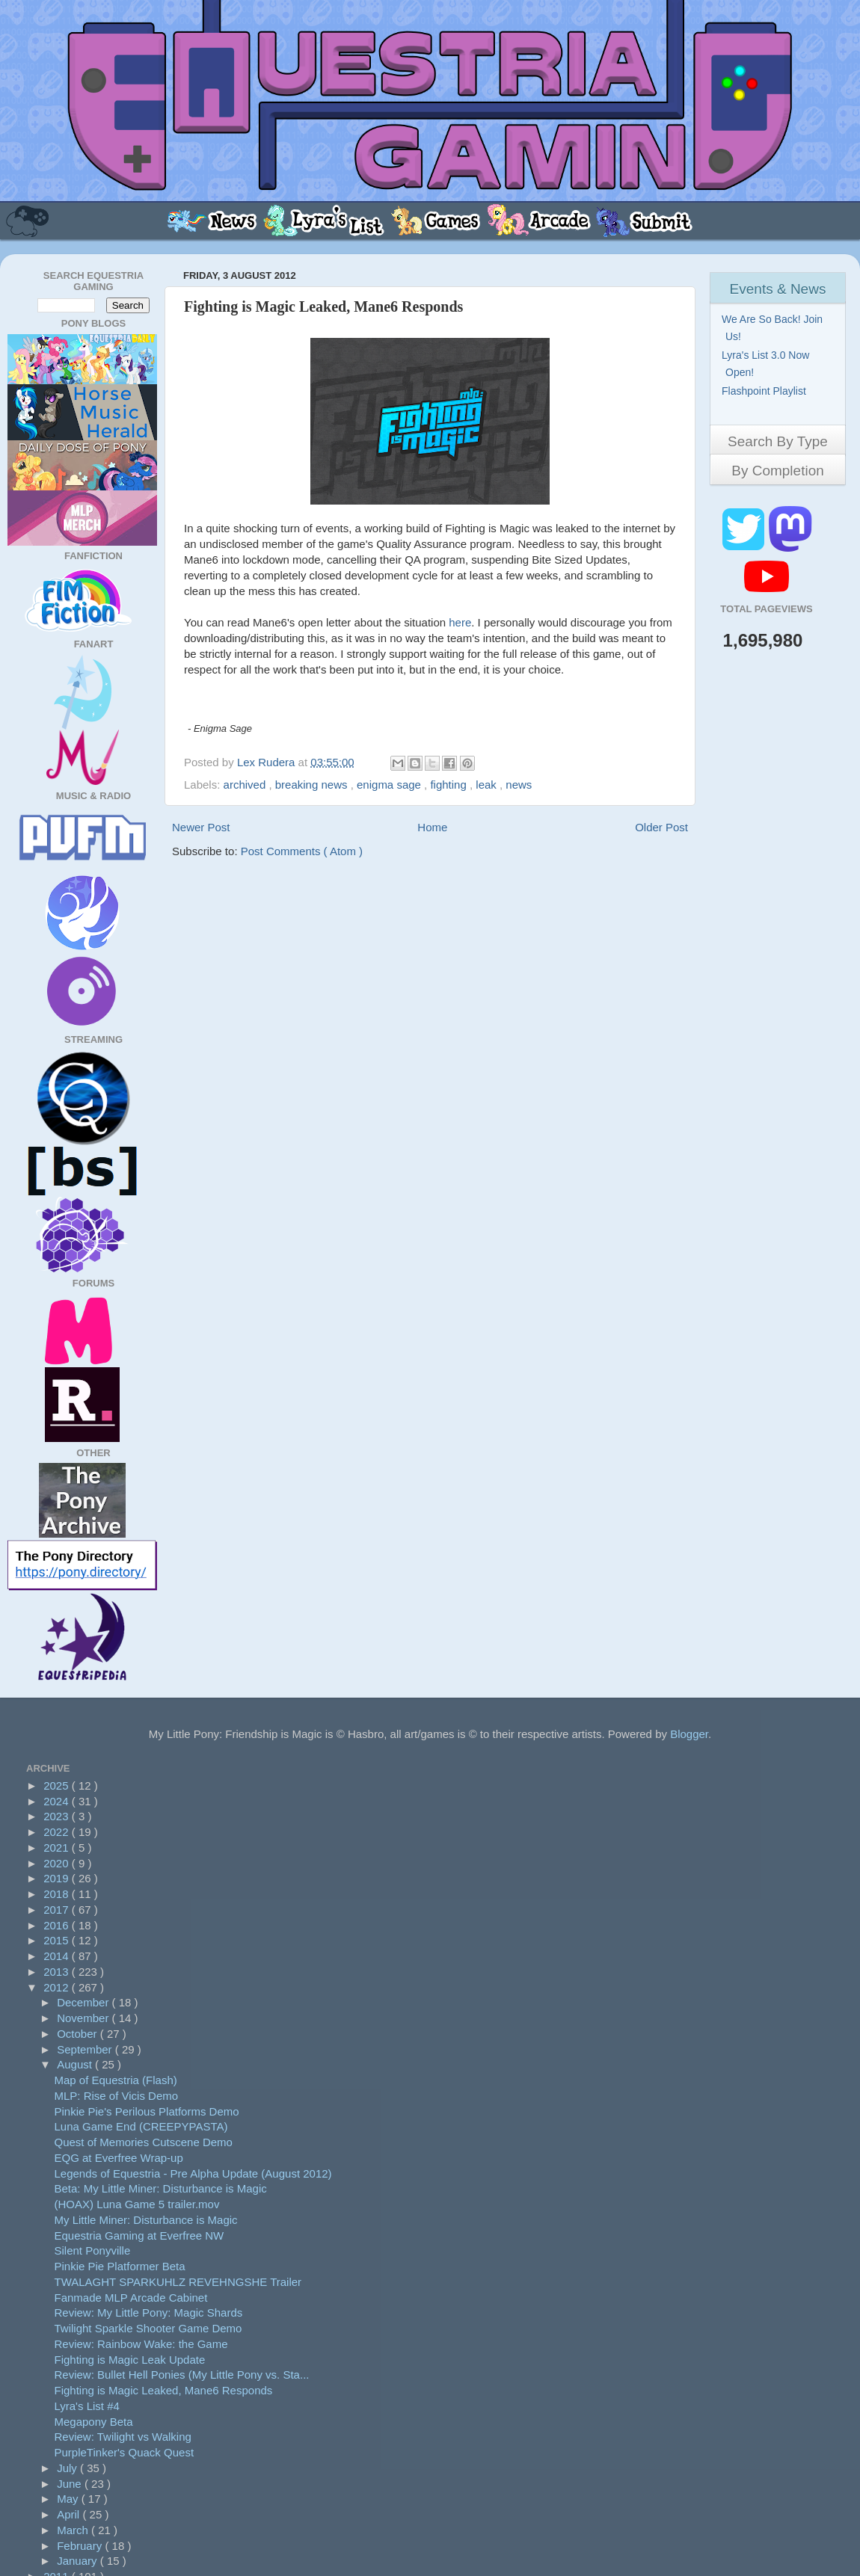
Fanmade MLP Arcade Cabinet (131, 2297)
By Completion (777, 470)
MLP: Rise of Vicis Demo (117, 2095)
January (78, 2560)
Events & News (778, 289)
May (69, 2498)
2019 (57, 1878)
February (81, 2545)
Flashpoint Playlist (765, 391)
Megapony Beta (94, 2421)
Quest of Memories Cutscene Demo (144, 2142)
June (71, 2483)
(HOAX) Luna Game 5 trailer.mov (137, 2204)
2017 (57, 1909)
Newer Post (201, 827)
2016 (57, 1925)
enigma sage (390, 784)
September (86, 2049)
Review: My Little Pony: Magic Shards (149, 2312)
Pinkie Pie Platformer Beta (120, 2266)
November (84, 2018)
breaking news (313, 784)
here (460, 622)
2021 (57, 1847)
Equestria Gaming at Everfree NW (139, 2235)
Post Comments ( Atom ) (302, 851)
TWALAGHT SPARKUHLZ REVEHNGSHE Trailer (178, 2281)
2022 (57, 1831)
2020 (57, 1863)
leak (488, 784)
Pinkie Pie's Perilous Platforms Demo (147, 2111)
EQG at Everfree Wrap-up (119, 2157)
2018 (57, 1894)
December (84, 2002)
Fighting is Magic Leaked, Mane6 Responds (164, 2390)
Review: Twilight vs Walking (123, 2436)
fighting (450, 784)
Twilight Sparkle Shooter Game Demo (148, 2328)
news (519, 784)
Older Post (661, 827)
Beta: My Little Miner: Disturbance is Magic (161, 2188)
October (78, 2033)
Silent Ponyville (93, 2250)
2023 (57, 1816)
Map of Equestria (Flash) (116, 2080)
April (69, 2514)
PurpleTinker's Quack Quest (124, 2452)
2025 (57, 1785)
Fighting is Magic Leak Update (130, 2359)
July (68, 2468)
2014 (57, 1956)
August (76, 2064)
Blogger (689, 1734)
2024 (57, 1801)
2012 (57, 1987)
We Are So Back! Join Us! (774, 327)
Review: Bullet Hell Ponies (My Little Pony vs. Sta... (182, 2374)
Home (432, 827)
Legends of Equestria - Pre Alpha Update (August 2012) (193, 2173)
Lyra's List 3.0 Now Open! (767, 363)
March (74, 2530)
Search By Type (778, 441)
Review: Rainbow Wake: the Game (141, 2344)
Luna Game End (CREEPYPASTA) (141, 2126)
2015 (57, 1940)
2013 (57, 1971)
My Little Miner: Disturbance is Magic (146, 2219)
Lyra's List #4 (87, 2406)
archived (246, 784)
